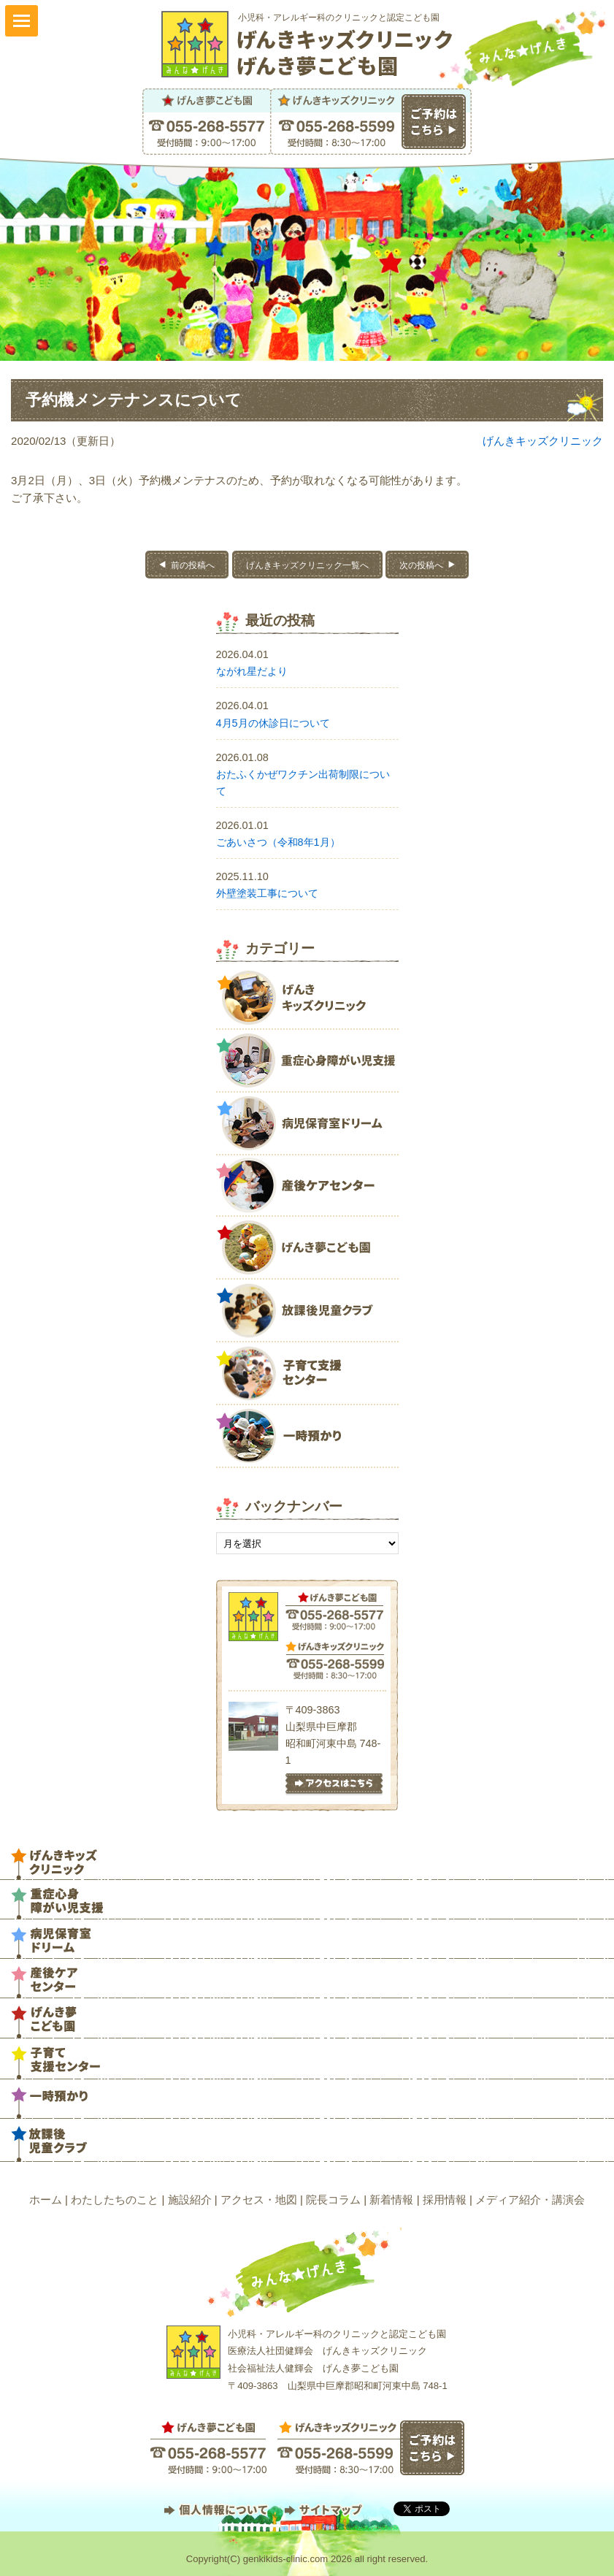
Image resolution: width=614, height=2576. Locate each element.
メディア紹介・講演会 (530, 2199)
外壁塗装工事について (267, 893)
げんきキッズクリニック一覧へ (307, 565)
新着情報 (391, 2199)
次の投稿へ (421, 565)
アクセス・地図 (258, 2199)
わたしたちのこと (114, 2199)
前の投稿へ (193, 565)
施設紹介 (190, 2199)
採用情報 (445, 2199)
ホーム (45, 2199)
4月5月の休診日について (273, 723)
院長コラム (333, 2199)
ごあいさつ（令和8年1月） (278, 842)
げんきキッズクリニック (543, 441)
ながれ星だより (252, 671)
